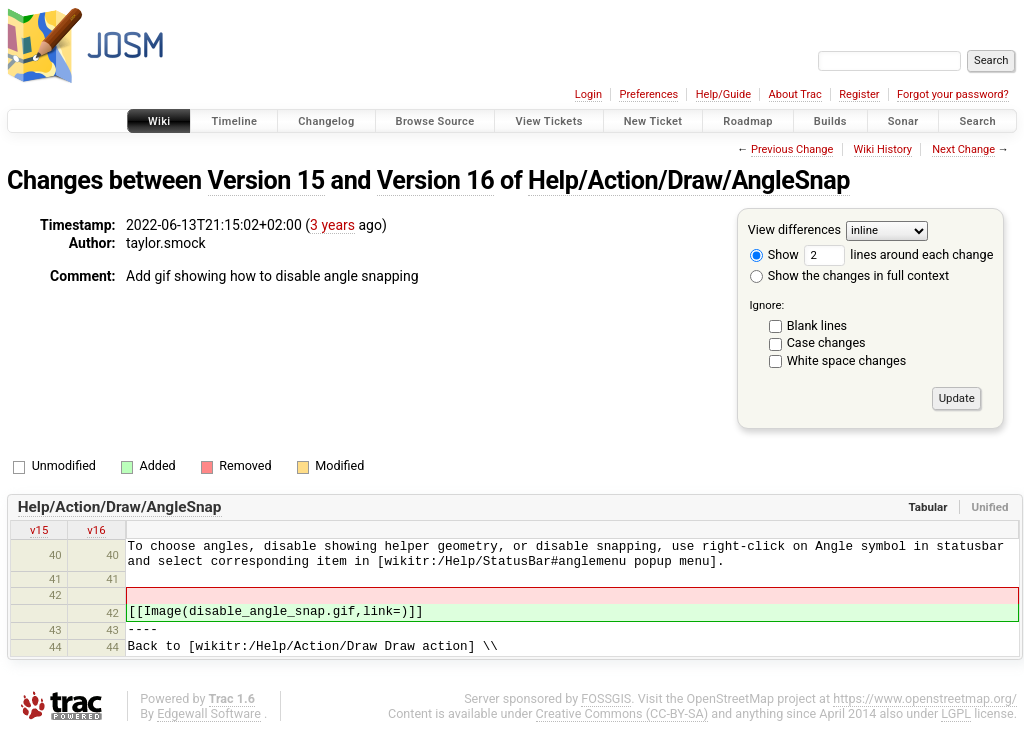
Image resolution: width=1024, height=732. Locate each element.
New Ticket (653, 121)
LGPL (956, 713)
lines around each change (898, 254)
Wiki (159, 121)
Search (977, 121)
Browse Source (435, 121)
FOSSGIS (606, 698)
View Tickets (548, 121)
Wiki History (883, 149)
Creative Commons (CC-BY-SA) (622, 713)
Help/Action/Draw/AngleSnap (689, 180)
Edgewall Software (209, 713)
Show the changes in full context (849, 275)
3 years (332, 225)
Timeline (234, 121)
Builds (830, 121)
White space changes (847, 360)
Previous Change (792, 149)
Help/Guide (723, 94)
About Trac (795, 94)
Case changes (826, 342)
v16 (96, 530)
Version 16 (435, 180)
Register (859, 94)
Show (774, 254)
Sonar (903, 121)
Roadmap (748, 121)
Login (588, 94)
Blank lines (817, 325)
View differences (794, 229)
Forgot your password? (953, 94)
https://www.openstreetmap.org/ (925, 698)
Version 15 (266, 180)
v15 (39, 530)
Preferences (648, 94)
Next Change (963, 149)
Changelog (326, 121)
